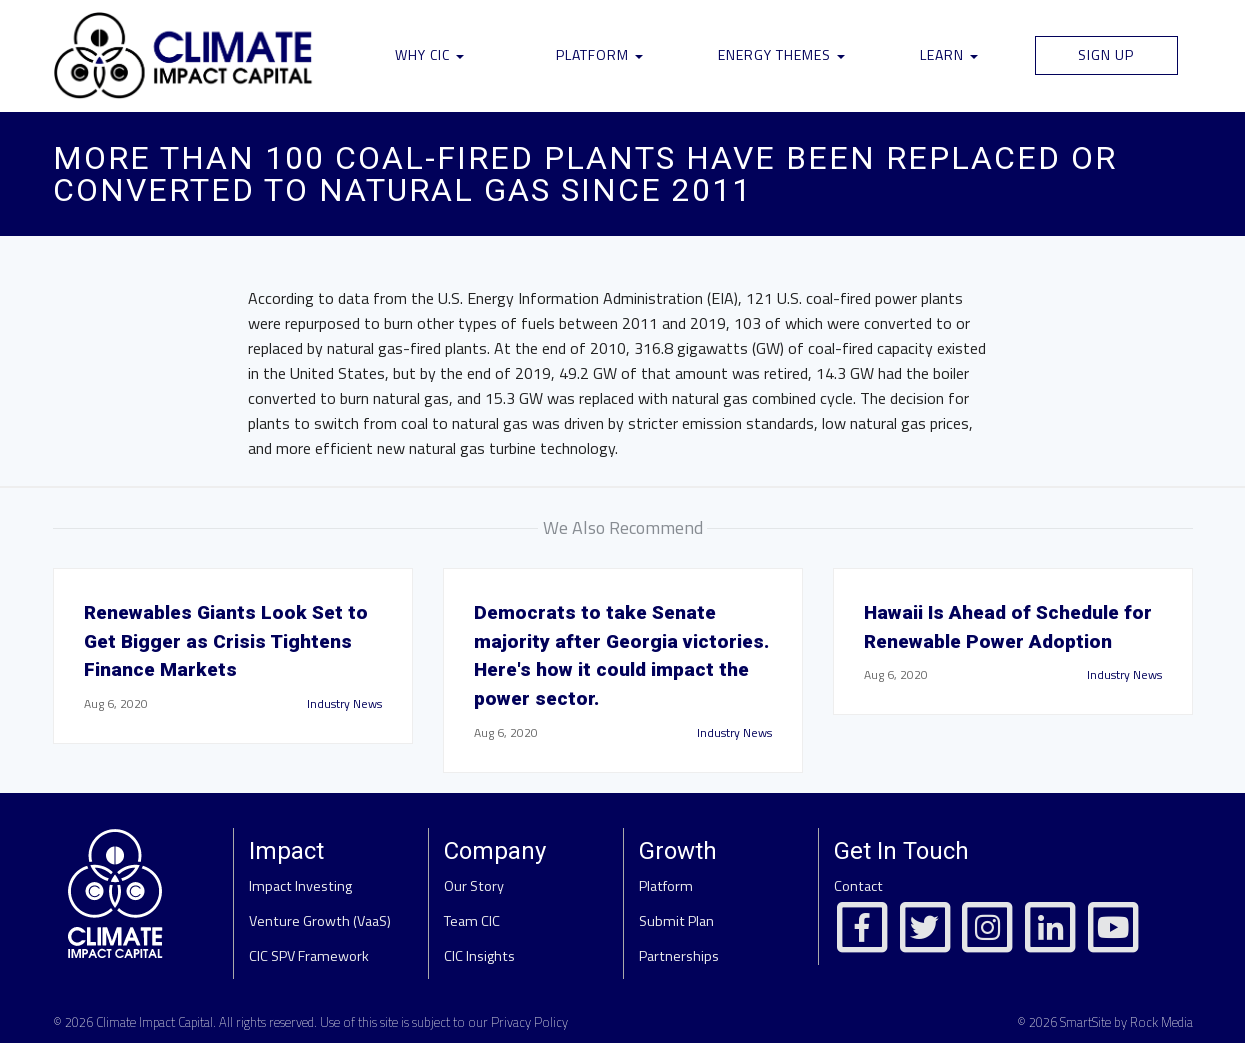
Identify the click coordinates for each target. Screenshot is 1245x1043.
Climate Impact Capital (154, 1022)
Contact (858, 886)
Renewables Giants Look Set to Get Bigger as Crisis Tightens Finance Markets (226, 641)
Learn (949, 54)
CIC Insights (479, 956)
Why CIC (429, 54)
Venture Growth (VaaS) (320, 921)
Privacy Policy (529, 1022)
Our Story (474, 886)
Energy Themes (781, 54)
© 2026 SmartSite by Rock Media (1105, 1022)
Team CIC (472, 921)
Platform (599, 54)
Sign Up (1106, 54)
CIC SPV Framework (309, 956)
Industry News (344, 703)
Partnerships (679, 956)
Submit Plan (676, 921)
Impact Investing (300, 886)
